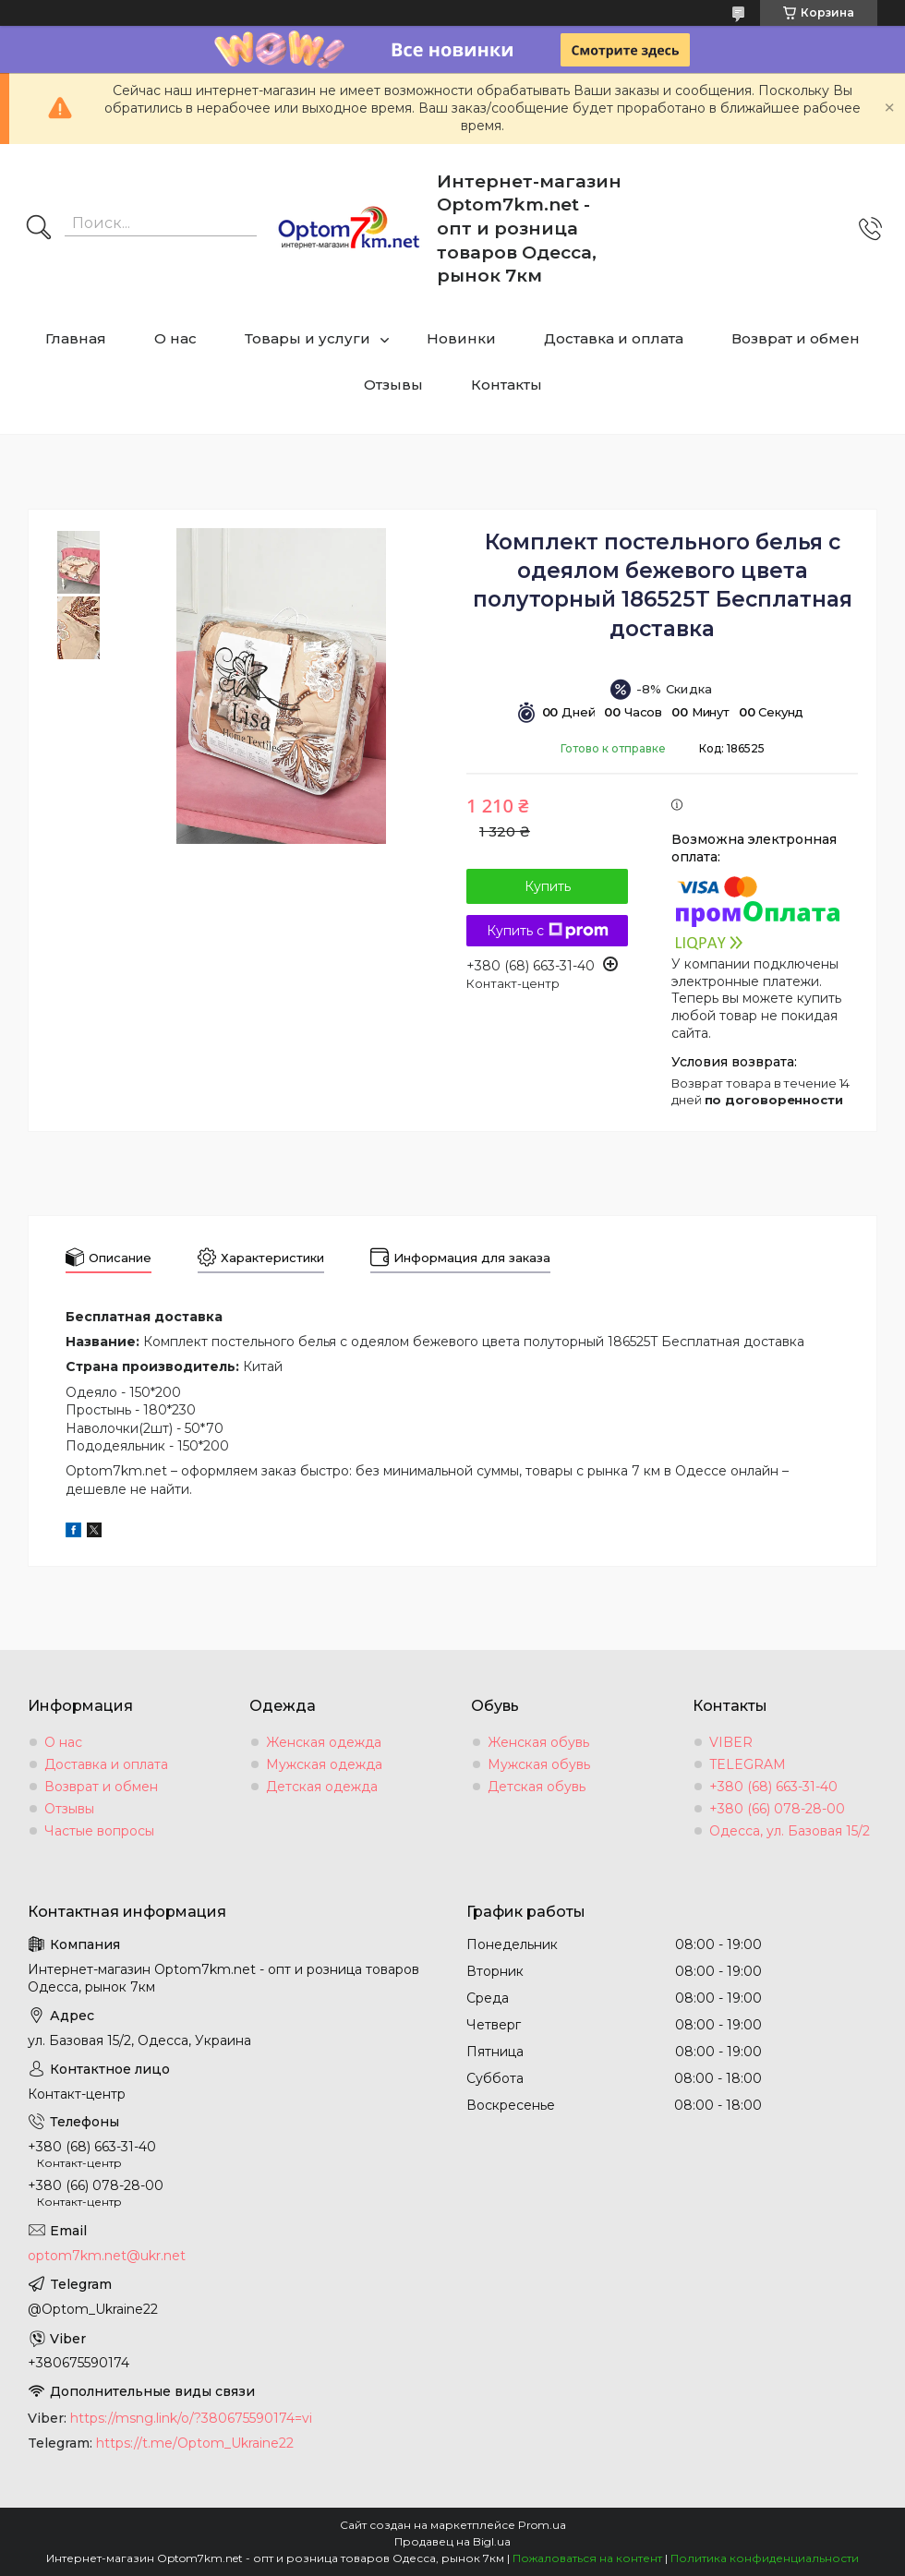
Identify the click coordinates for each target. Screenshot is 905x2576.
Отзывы (393, 384)
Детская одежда (322, 1786)
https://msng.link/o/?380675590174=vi (191, 2418)
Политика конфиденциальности (764, 2558)
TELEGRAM (747, 1764)
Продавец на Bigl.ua (452, 2541)
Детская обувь (536, 1786)
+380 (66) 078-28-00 (777, 1808)
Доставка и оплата (613, 338)
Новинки (461, 338)
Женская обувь (538, 1742)
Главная (75, 338)
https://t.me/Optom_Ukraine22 (195, 2443)
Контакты (506, 384)
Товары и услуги (307, 338)
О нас (175, 338)
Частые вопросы (99, 1831)
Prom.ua (542, 2525)
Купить (548, 886)
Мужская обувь (539, 1764)
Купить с (548, 930)
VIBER (731, 1742)
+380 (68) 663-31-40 (773, 1786)
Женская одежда (323, 1742)
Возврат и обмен (795, 338)
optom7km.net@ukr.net (107, 2255)
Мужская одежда (324, 1764)
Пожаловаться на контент (587, 2558)
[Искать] (38, 229)
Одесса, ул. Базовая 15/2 (789, 1831)
